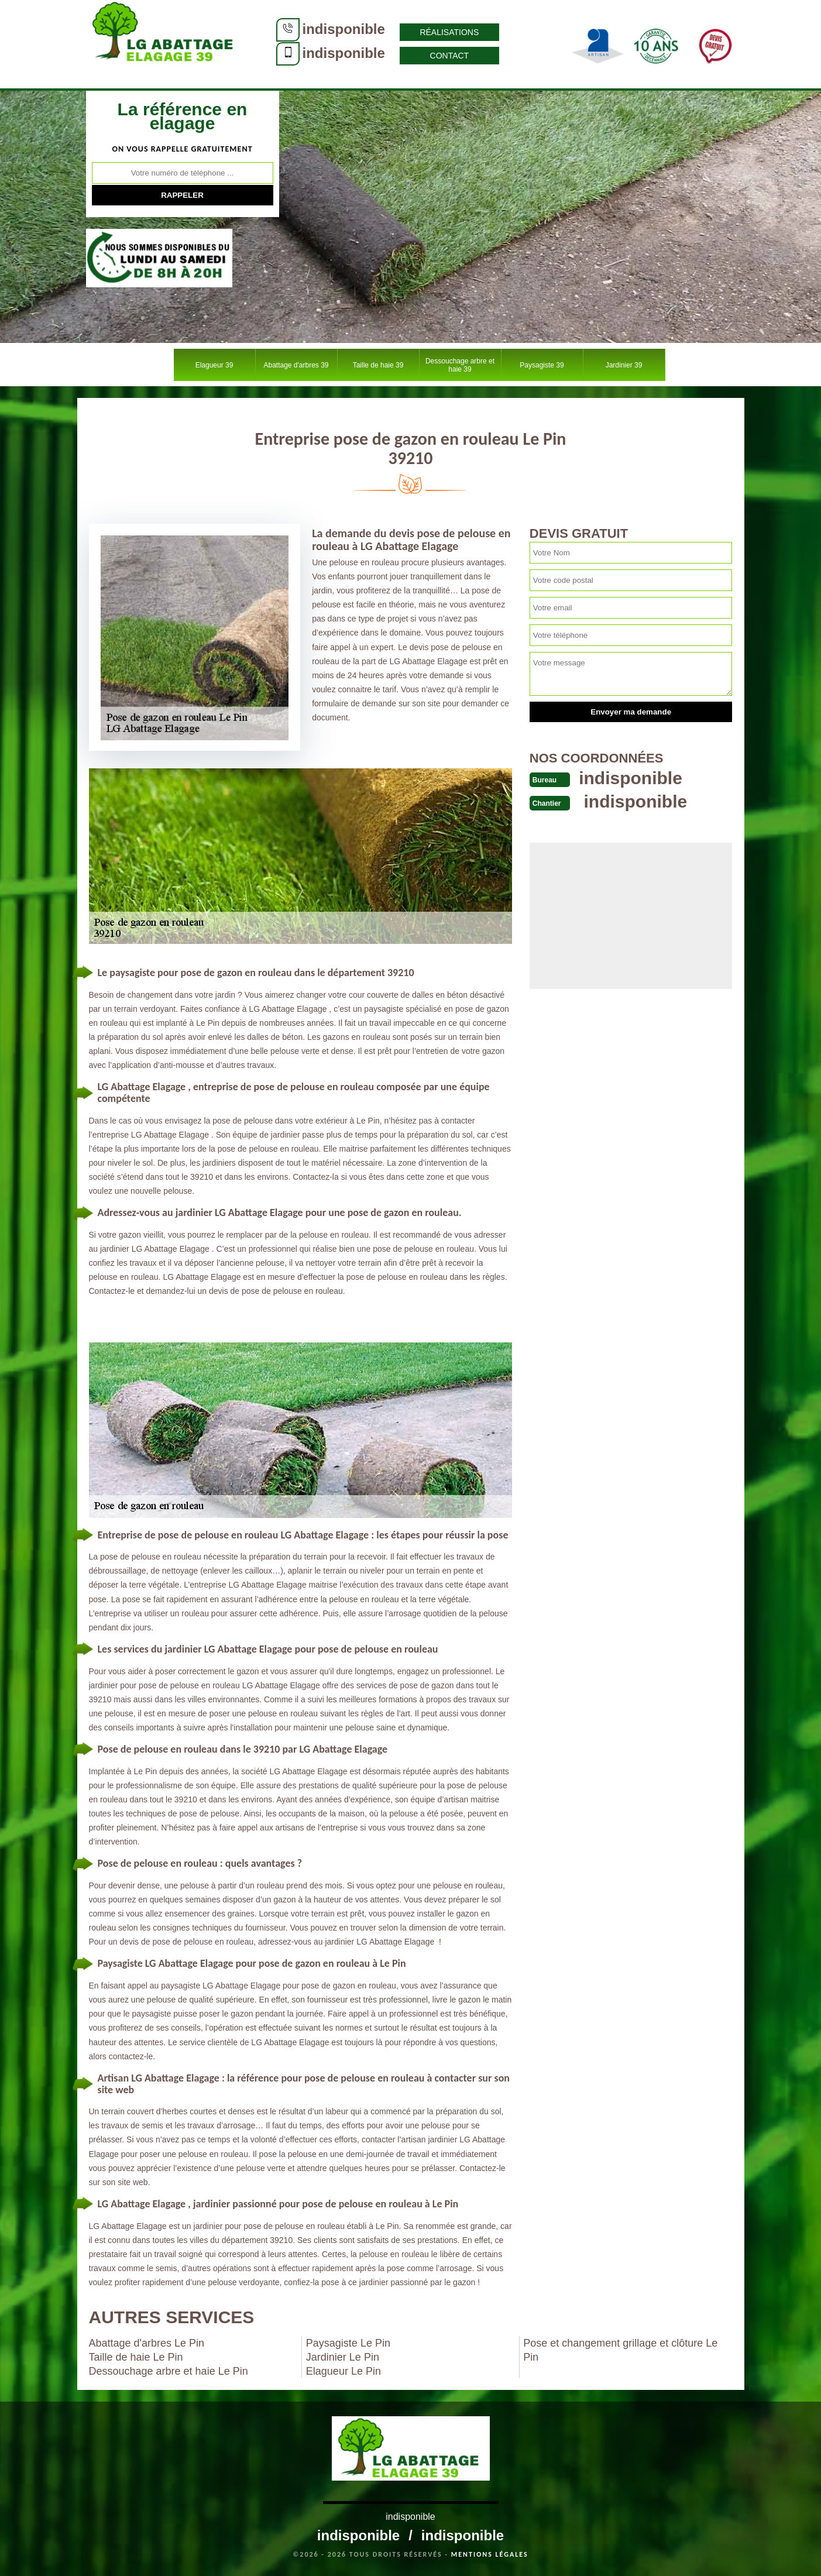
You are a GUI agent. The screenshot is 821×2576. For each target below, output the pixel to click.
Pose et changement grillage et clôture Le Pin (620, 2350)
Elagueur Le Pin (343, 2371)
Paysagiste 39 (542, 365)
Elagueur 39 (214, 365)
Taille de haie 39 (378, 365)
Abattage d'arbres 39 (295, 365)
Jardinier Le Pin (342, 2357)
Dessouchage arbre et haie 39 (459, 365)
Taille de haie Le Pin (136, 2357)
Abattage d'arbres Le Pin (147, 2343)
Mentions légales (489, 2554)
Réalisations (449, 32)
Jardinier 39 (624, 365)
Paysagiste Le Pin (348, 2343)
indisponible (344, 29)
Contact (449, 55)
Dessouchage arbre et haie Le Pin (168, 2371)
